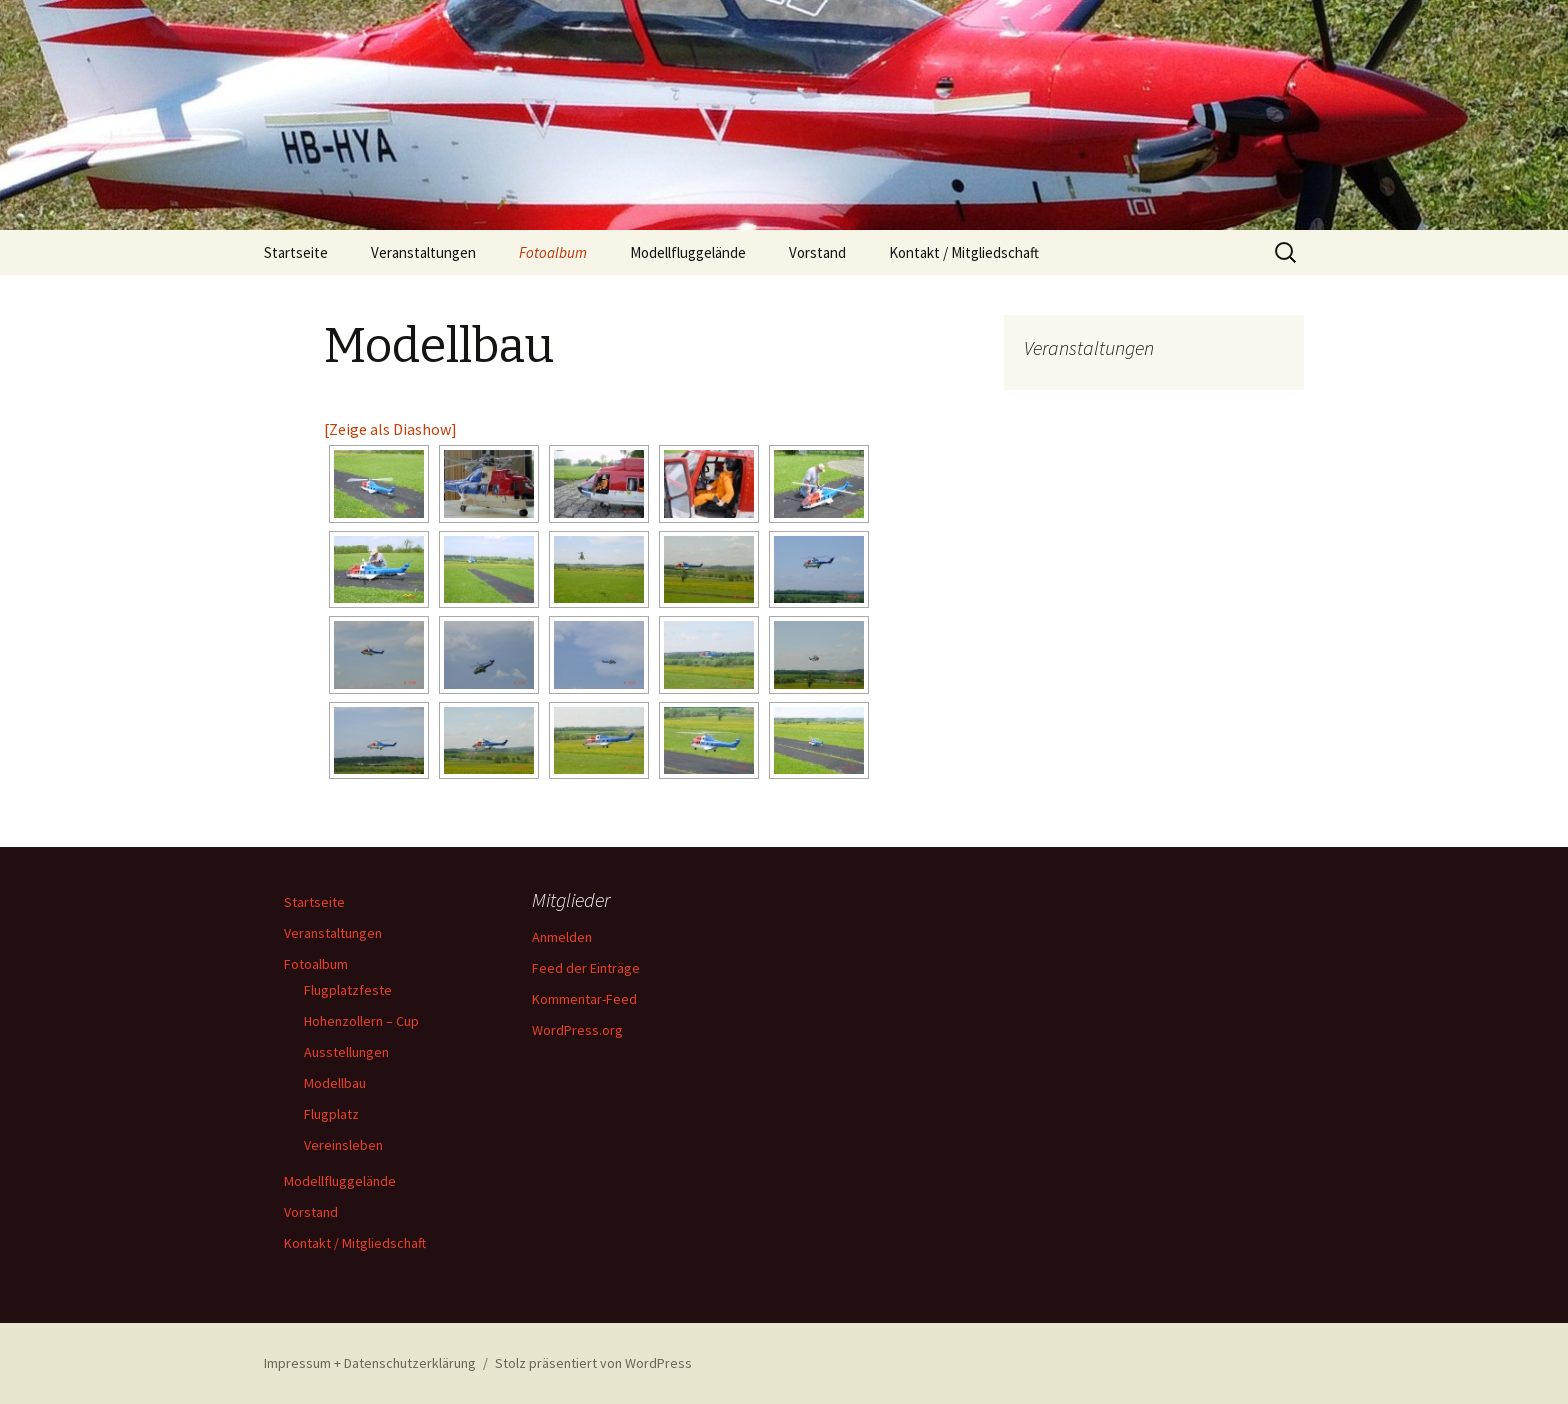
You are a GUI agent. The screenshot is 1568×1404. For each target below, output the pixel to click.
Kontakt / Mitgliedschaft (964, 252)
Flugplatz (331, 1114)
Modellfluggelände (688, 252)
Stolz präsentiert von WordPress (593, 1363)
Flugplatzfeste (348, 990)
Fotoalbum (553, 252)
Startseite (296, 252)
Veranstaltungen (423, 252)
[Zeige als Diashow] (390, 429)
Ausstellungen (346, 1052)
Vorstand (817, 252)
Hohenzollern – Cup (361, 1021)
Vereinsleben (343, 1145)
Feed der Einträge (586, 968)
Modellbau (335, 1083)
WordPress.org (577, 1030)
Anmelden (562, 937)
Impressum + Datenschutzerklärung (370, 1363)
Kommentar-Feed (584, 999)
